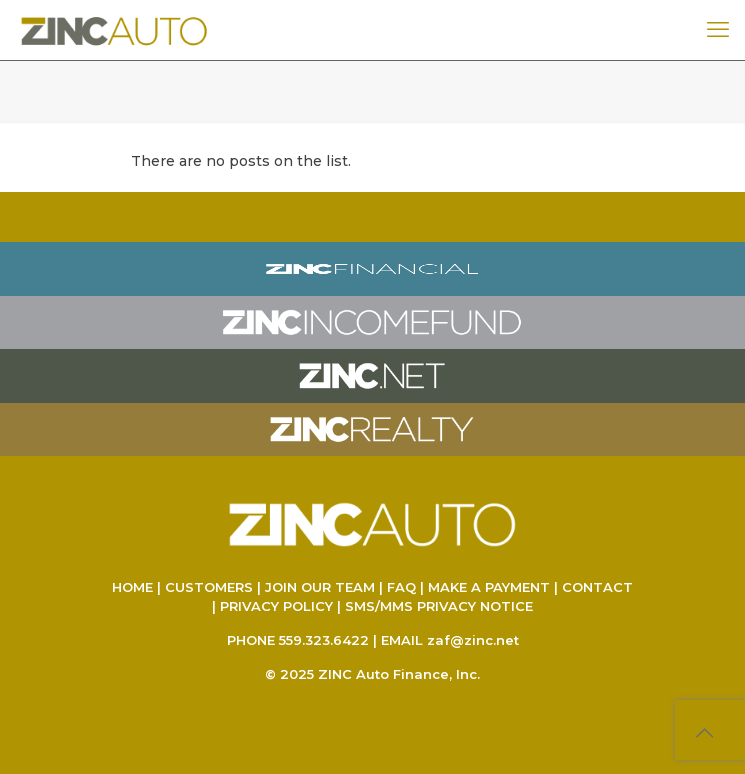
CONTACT (597, 587)
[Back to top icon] (704, 733)
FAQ (401, 587)
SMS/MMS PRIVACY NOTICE (439, 606)
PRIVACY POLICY (276, 606)
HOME (132, 587)
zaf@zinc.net (473, 640)
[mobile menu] (718, 30)
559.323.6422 (324, 640)
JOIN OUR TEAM (320, 587)
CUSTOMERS (209, 587)
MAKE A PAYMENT (489, 587)
